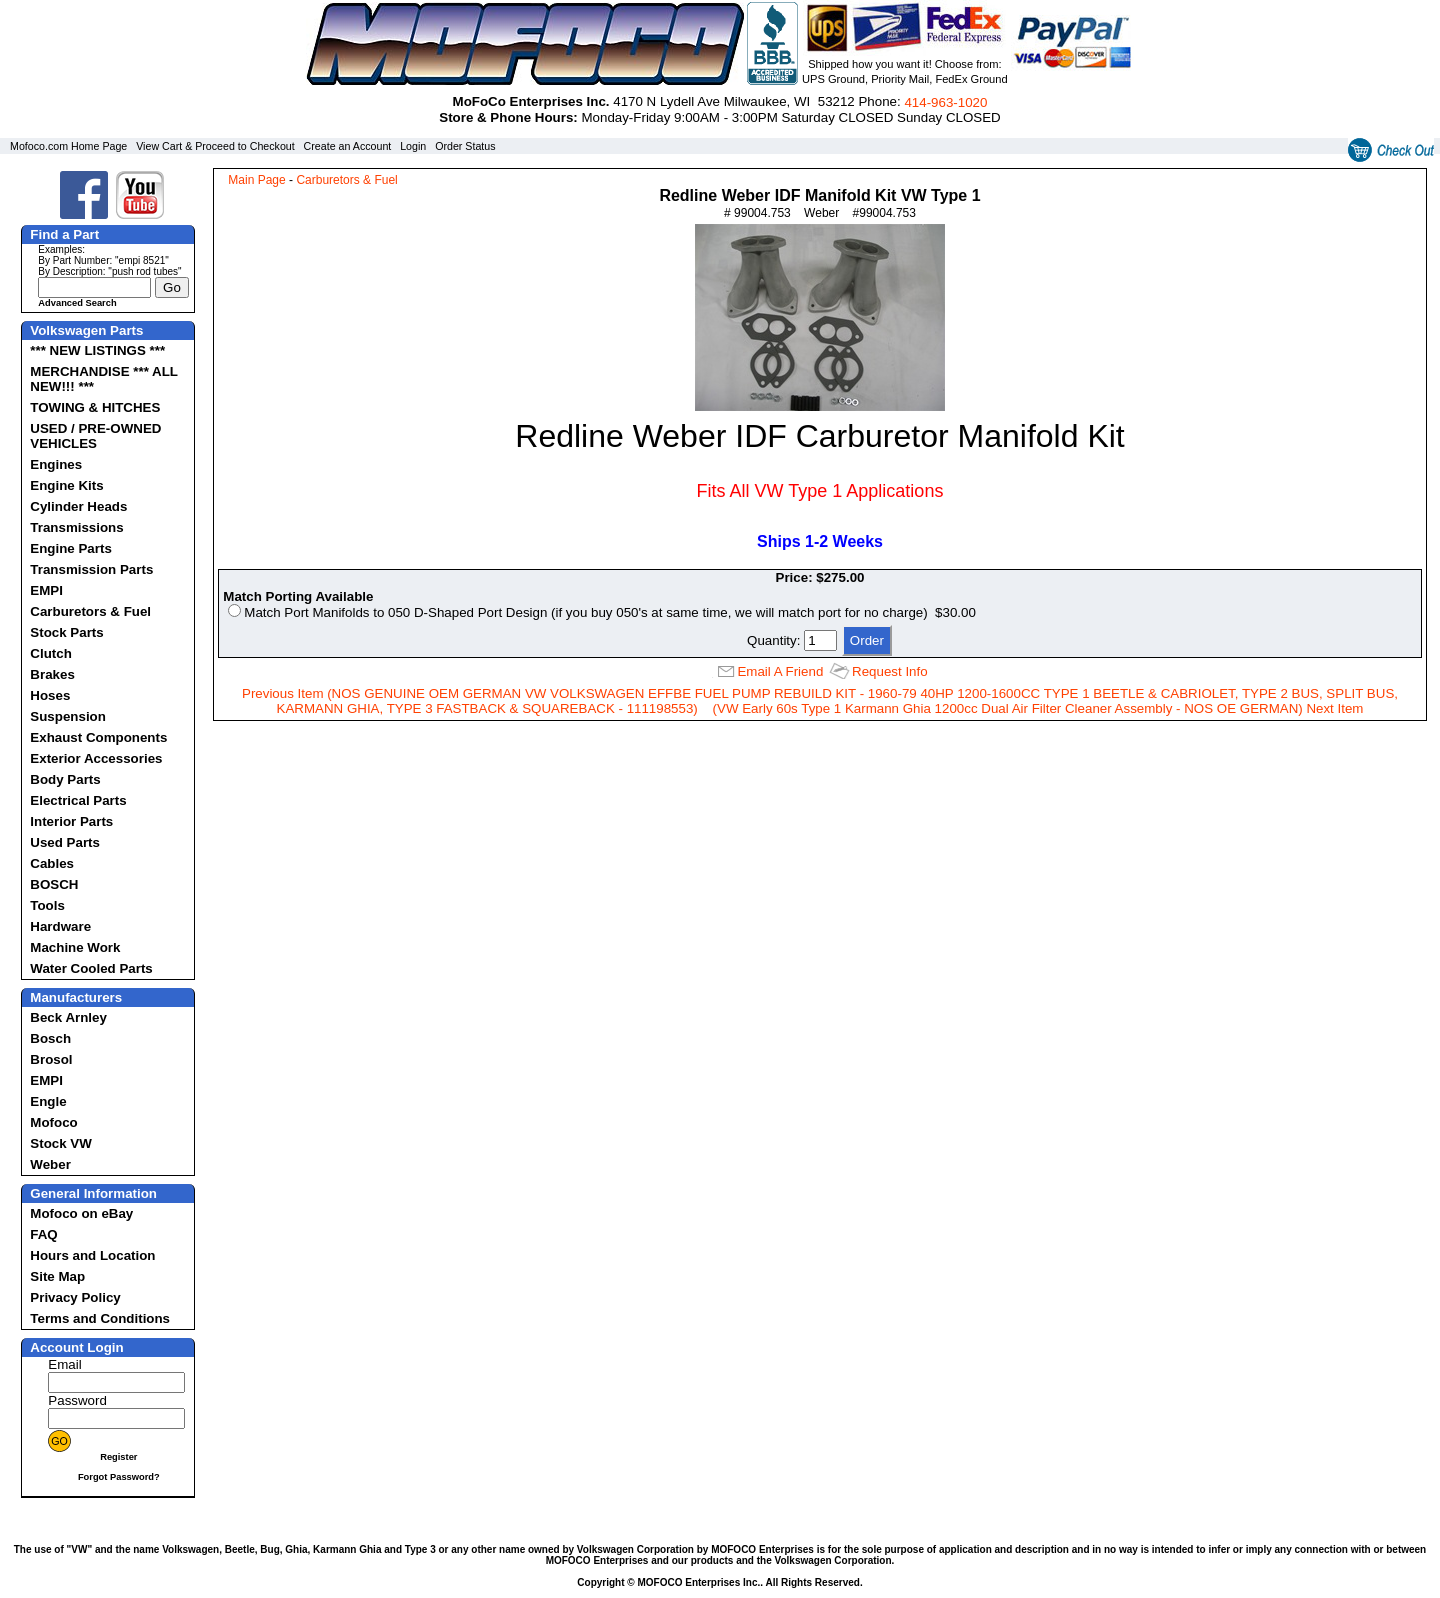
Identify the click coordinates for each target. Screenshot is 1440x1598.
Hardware (60, 926)
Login (413, 146)
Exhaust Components (98, 737)
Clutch (50, 653)
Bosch (50, 1038)
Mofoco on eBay (81, 1213)
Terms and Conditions (100, 1318)
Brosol (51, 1059)
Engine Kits (66, 485)
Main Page (256, 180)
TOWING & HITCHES (95, 407)
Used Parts (65, 842)
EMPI (46, 590)
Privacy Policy (75, 1297)
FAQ (43, 1234)
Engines (56, 464)
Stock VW (60, 1143)
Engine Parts (70, 548)
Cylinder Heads (78, 506)
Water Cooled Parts (91, 968)
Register (118, 1457)
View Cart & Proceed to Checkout (215, 146)
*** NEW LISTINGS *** (97, 350)
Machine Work (75, 947)
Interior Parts (71, 821)
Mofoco (53, 1122)
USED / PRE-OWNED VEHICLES (95, 436)
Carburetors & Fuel (90, 611)
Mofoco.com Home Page (68, 146)
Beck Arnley (68, 1017)
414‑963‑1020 (945, 102)
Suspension (68, 716)
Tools (47, 905)
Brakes (52, 674)
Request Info (890, 671)
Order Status (465, 146)
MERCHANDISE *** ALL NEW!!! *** (103, 379)
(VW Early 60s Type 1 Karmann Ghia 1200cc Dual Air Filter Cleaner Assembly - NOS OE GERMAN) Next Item (1038, 708)
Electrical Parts (78, 800)
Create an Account (348, 146)
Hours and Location (92, 1255)
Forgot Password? (119, 1477)
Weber (50, 1164)
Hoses (50, 695)
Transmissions (76, 527)
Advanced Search (77, 303)
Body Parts (65, 779)
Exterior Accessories (96, 758)
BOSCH (54, 884)
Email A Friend (780, 671)
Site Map (57, 1276)
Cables (52, 863)
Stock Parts (66, 632)
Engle (48, 1101)
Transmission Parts (91, 569)
